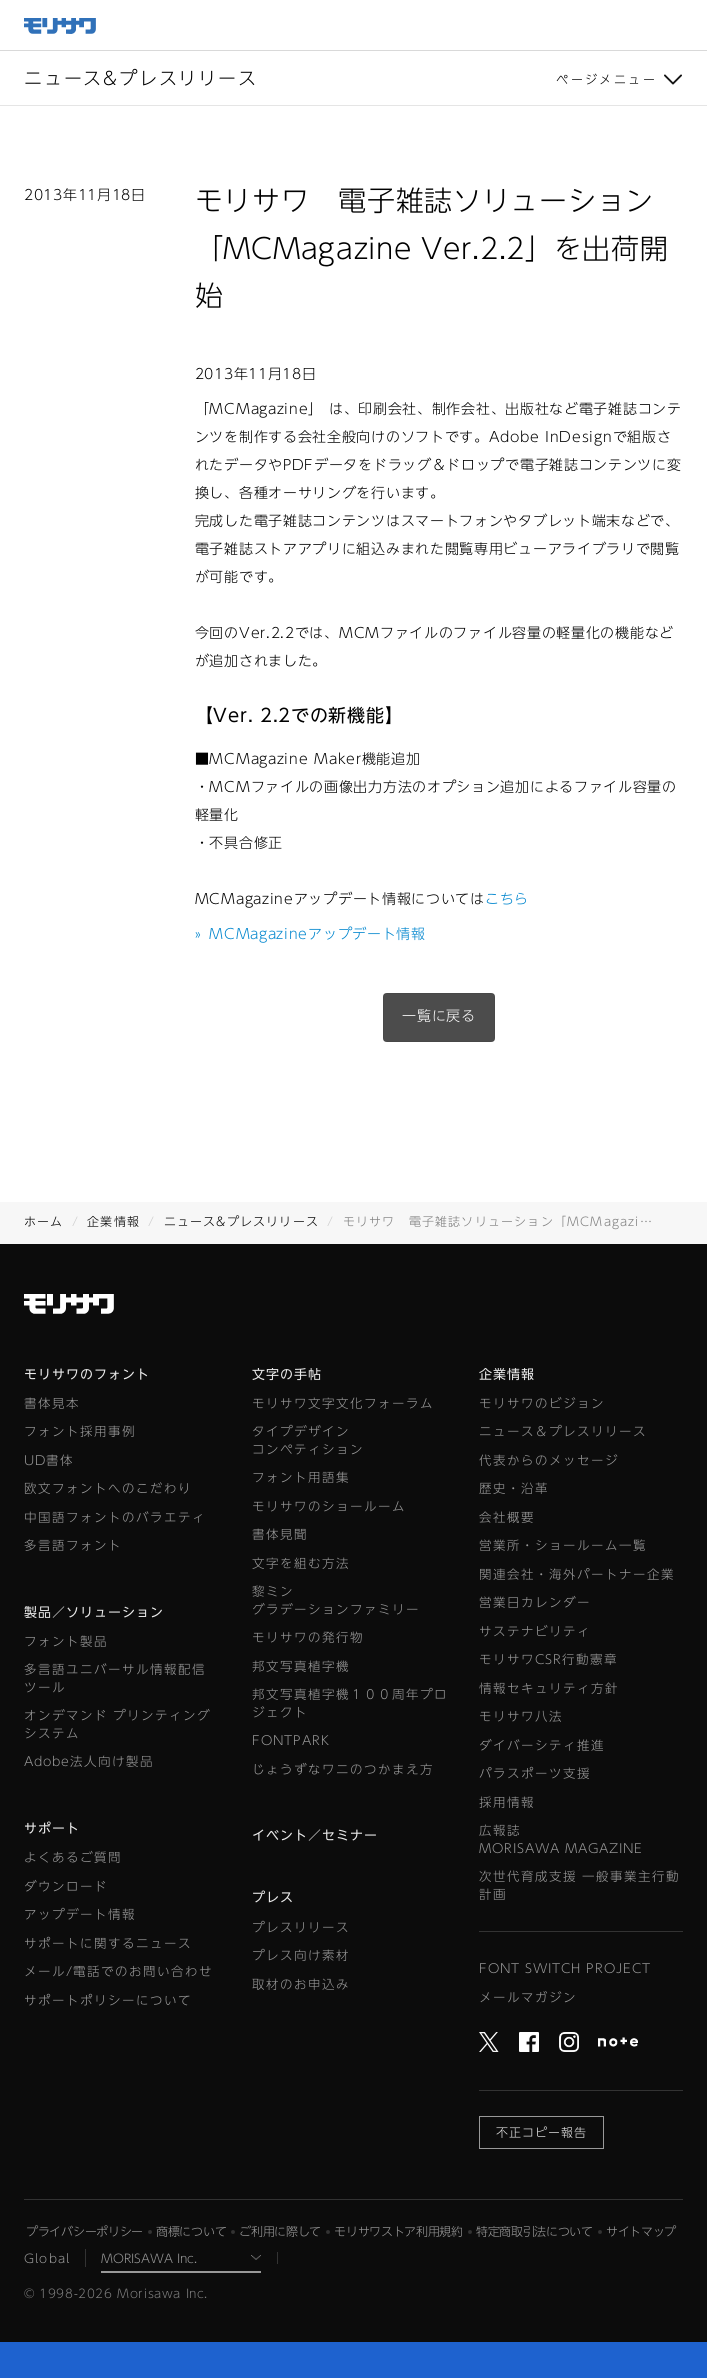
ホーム (44, 1221)
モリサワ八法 (521, 1716)
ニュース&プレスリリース (241, 1221)
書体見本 (52, 1403)
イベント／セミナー (315, 1835)
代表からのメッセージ (549, 1460)
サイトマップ (641, 2231)
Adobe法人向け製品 (89, 1761)
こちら (507, 899)
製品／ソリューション (94, 1612)
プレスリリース (301, 1927)
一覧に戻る (439, 1016)
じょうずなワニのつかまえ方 (343, 1769)
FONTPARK (291, 1740)
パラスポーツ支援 (535, 1773)
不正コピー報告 (541, 2132)
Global (47, 2258)
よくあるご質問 (73, 1857)
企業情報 (113, 1221)
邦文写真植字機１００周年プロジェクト (350, 1703)
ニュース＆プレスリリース (563, 1431)
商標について (191, 2231)
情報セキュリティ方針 (549, 1688)
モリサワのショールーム (329, 1506)
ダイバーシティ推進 (542, 1745)
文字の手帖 (287, 1374)
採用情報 (507, 1802)
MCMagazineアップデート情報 (310, 934)
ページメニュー (606, 79)
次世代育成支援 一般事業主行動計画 (579, 1885)
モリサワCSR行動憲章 (548, 1659)
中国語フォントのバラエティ (115, 1517)
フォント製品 (66, 1641)
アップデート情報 (80, 1914)
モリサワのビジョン (542, 1403)
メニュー (682, 25)
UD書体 (49, 1460)
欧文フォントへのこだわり (108, 1488)
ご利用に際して (280, 2231)
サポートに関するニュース (108, 1943)
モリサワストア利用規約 (398, 2231)
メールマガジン (528, 1997)
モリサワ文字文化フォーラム (343, 1403)
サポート (52, 1828)
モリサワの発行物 (308, 1637)
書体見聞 (280, 1534)
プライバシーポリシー (84, 2231)
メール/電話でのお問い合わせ (118, 1971)
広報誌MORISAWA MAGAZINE (561, 1839)
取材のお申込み (301, 1984)
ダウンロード (66, 1886)
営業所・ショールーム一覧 (563, 1545)
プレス (273, 1897)
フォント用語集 (301, 1477)
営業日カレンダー (535, 1602)
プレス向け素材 (301, 1955)
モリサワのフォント (87, 1374)
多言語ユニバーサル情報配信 (115, 1679)
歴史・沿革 (514, 1488)
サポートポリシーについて (108, 2000)
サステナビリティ (535, 1631)
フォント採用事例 (80, 1431)
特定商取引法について (534, 2231)
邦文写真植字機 (301, 1666)
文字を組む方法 (301, 1563)
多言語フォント (73, 1545)
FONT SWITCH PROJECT (565, 1968)
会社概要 (507, 1517)
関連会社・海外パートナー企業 (577, 1574)
